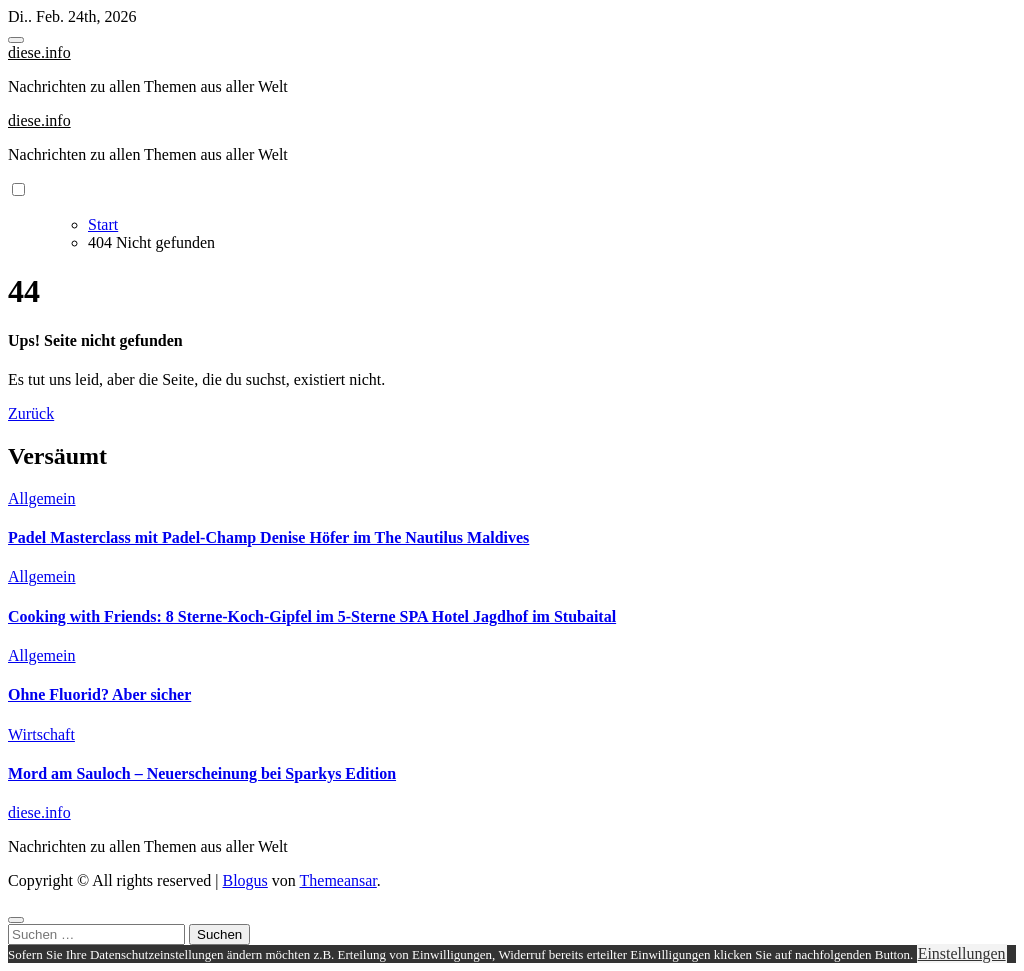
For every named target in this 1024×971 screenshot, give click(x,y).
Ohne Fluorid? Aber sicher (99, 694)
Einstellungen (962, 953)
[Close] (16, 920)
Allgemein (42, 498)
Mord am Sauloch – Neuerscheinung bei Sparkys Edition (202, 773)
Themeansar (338, 880)
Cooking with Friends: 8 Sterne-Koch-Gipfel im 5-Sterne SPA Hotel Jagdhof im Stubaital (312, 616)
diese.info (39, 52)
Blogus (244, 880)
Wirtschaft (41, 734)
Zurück (31, 413)
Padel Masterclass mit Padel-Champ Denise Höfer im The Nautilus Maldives (268, 537)
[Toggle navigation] (16, 40)
